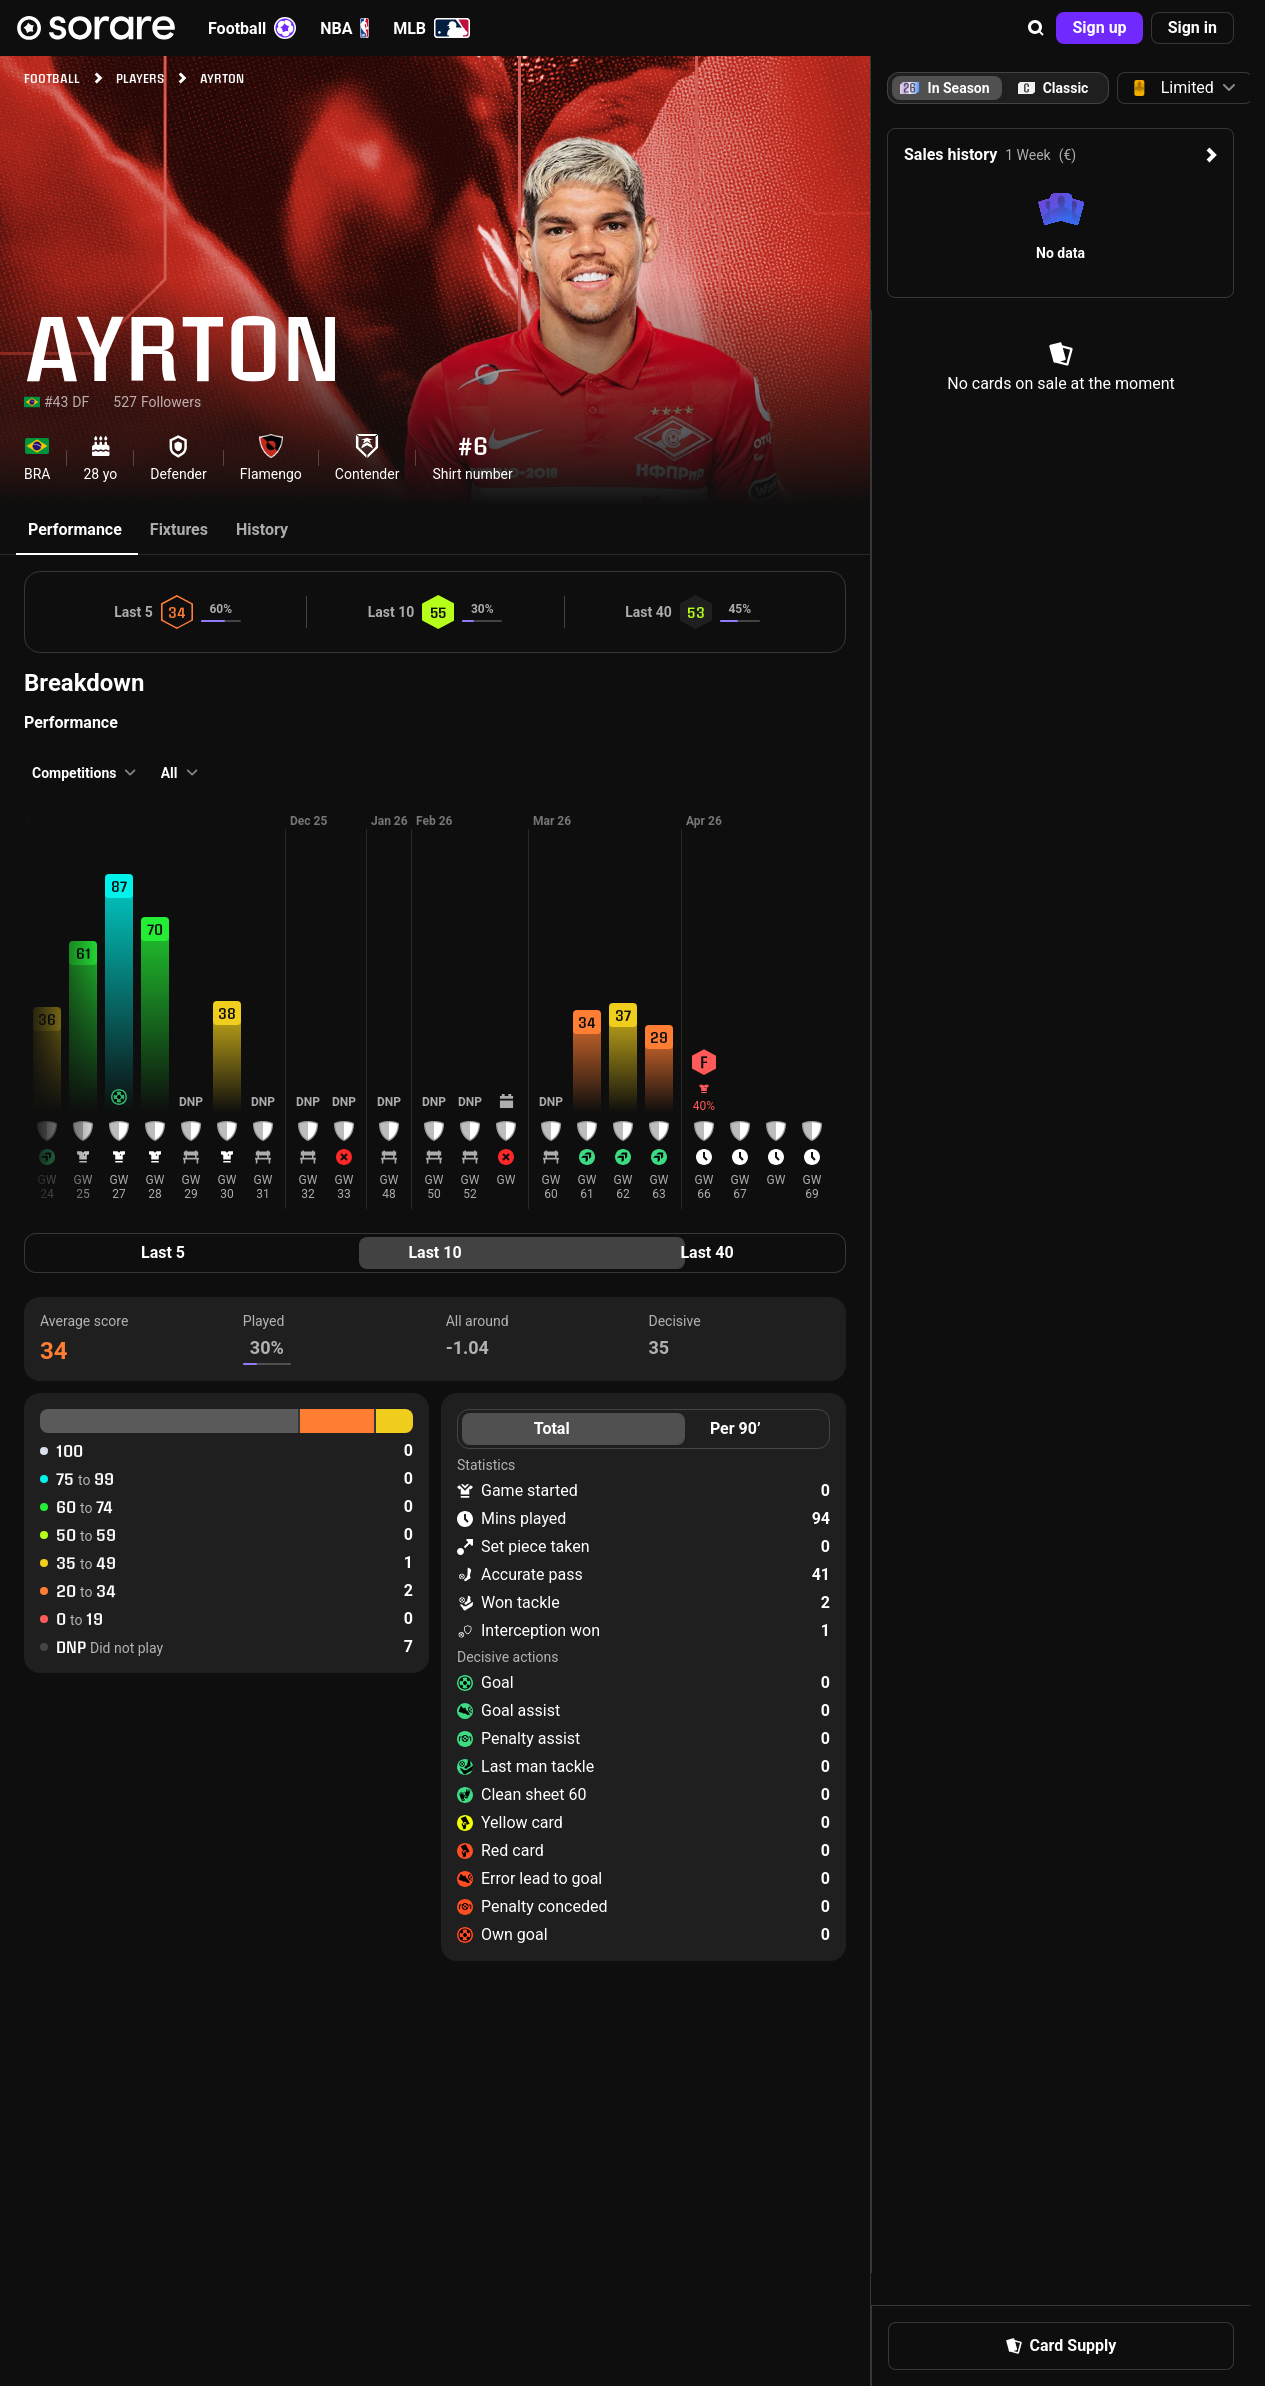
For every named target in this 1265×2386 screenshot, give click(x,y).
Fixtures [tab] (179, 529)
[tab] (1053, 88)
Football (252, 28)
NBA (344, 28)
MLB (431, 28)
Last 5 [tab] (163, 1252)
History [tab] (262, 529)
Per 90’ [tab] (735, 1428)
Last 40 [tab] (706, 1252)
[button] (1036, 28)
